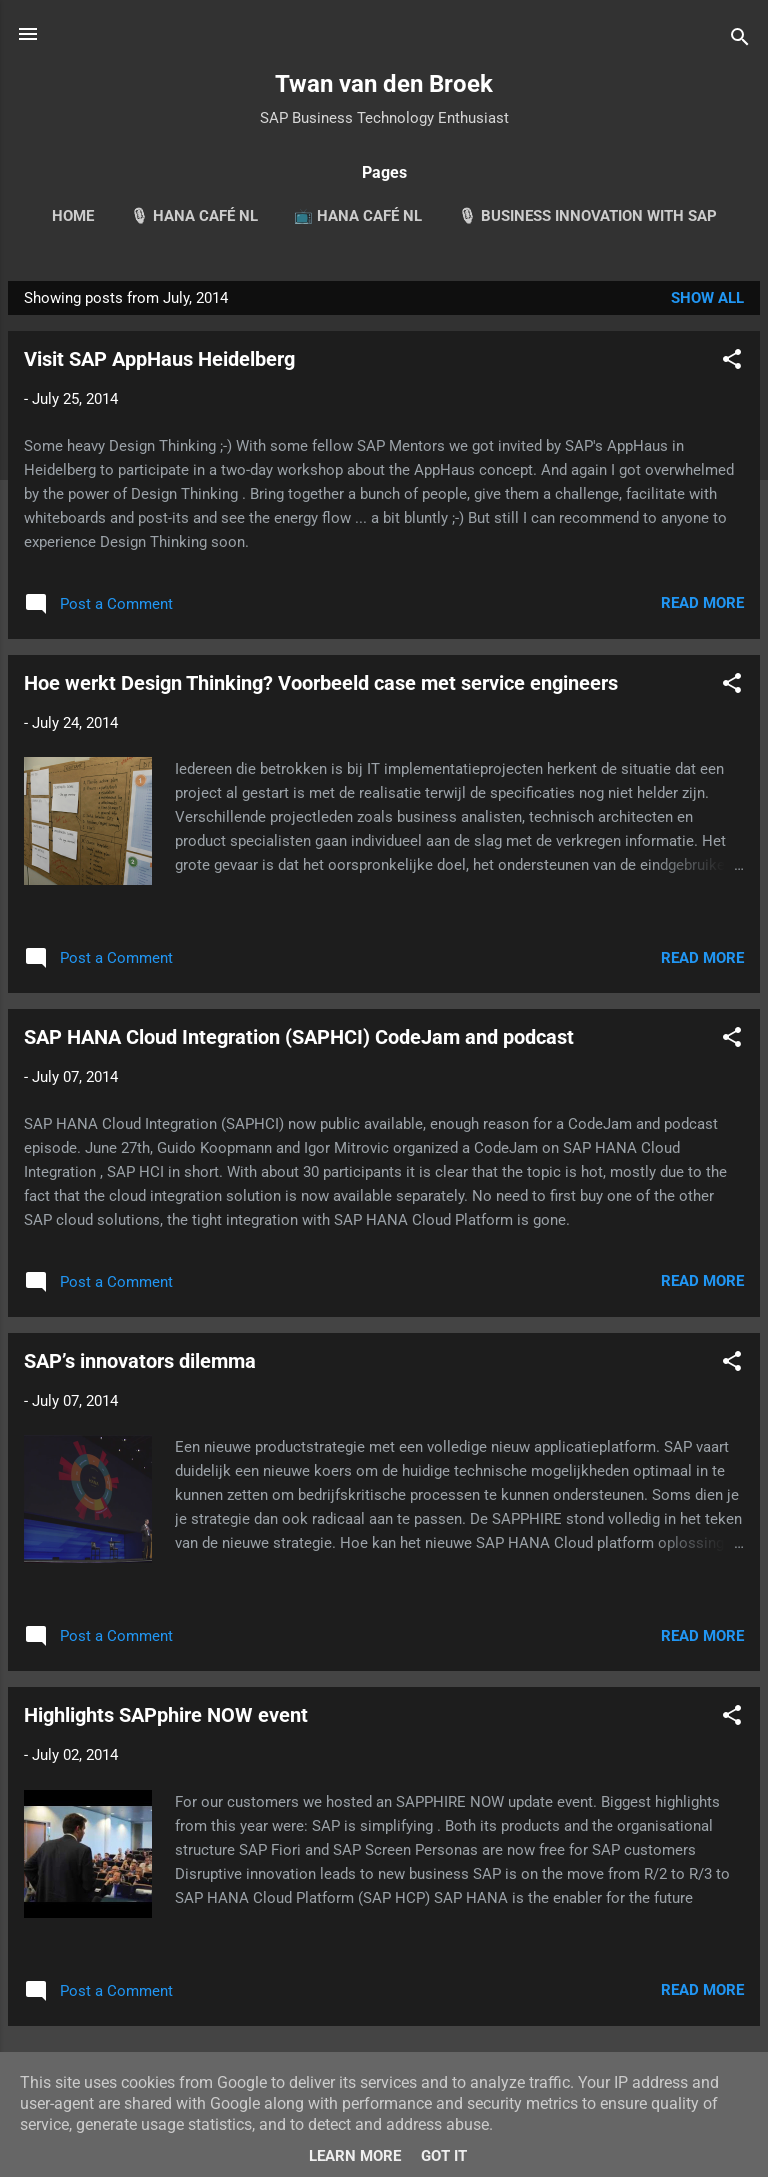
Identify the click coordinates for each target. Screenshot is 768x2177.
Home (73, 216)
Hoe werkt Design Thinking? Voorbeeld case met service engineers (321, 683)
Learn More (355, 2156)
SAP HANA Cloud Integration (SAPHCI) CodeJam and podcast (299, 1037)
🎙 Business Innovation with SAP (587, 216)
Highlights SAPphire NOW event (166, 1715)
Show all (707, 298)
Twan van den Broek (384, 84)
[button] (732, 362)
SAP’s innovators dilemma (140, 1361)
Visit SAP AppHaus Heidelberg (159, 359)
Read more (702, 603)
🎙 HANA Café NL (194, 216)
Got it (444, 2156)
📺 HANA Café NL (358, 216)
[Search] (740, 40)
